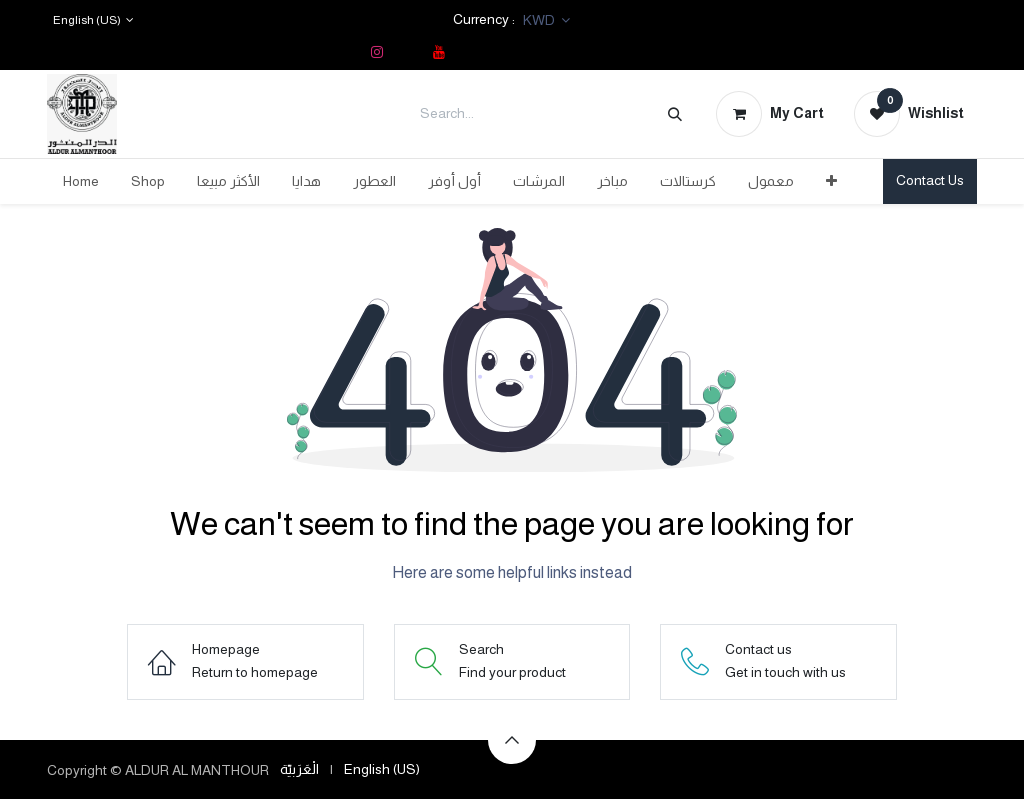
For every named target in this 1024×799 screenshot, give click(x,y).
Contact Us (930, 180)
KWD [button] (540, 20)
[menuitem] (81, 181)
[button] (512, 740)
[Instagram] (377, 52)
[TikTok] (408, 52)
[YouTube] (439, 52)
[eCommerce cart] (770, 114)
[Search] (675, 114)
